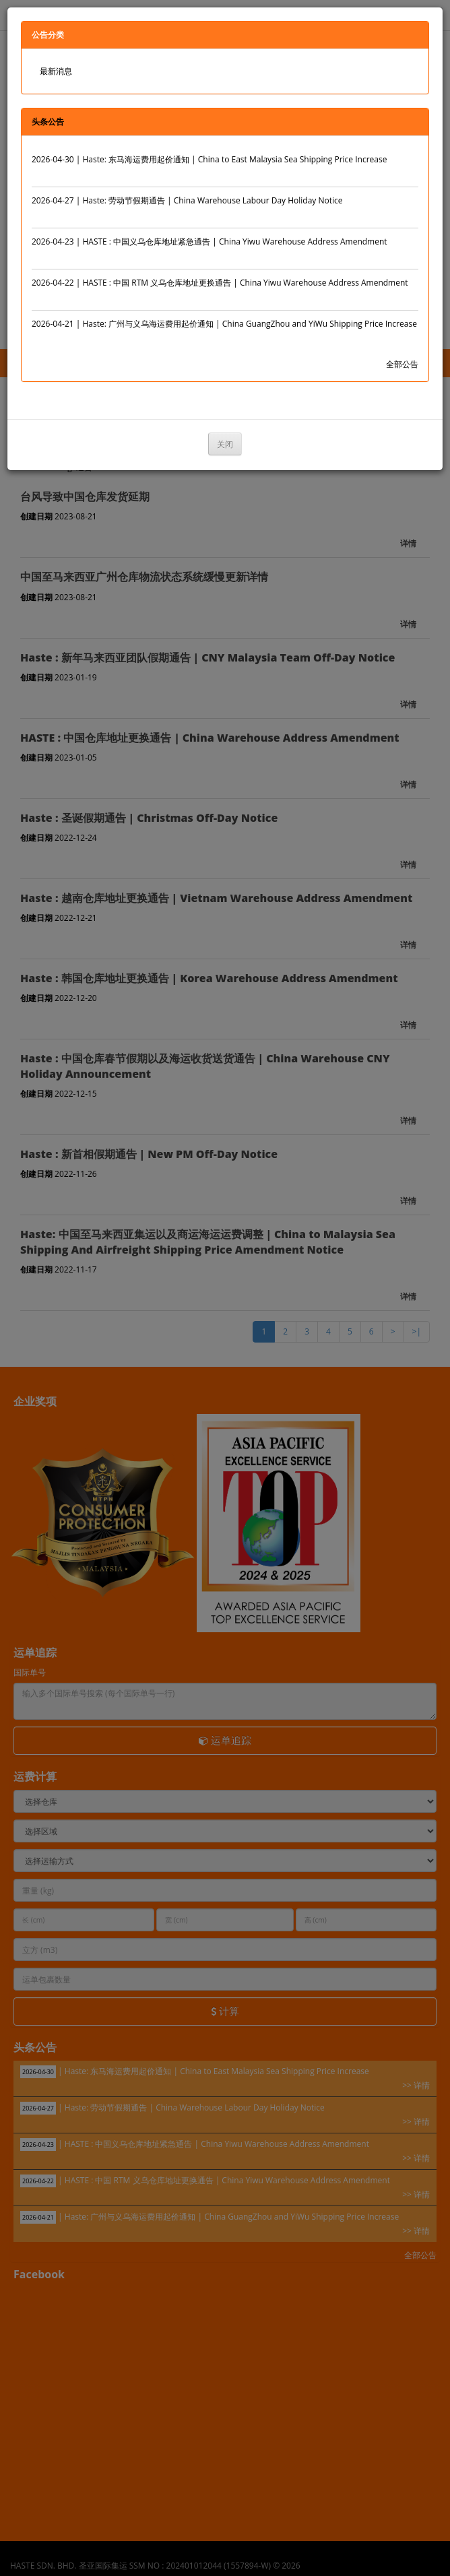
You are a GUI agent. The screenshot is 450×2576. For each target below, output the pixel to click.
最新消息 (56, 71)
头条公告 (48, 121)
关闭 (225, 444)
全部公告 (402, 364)
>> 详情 (404, 173)
